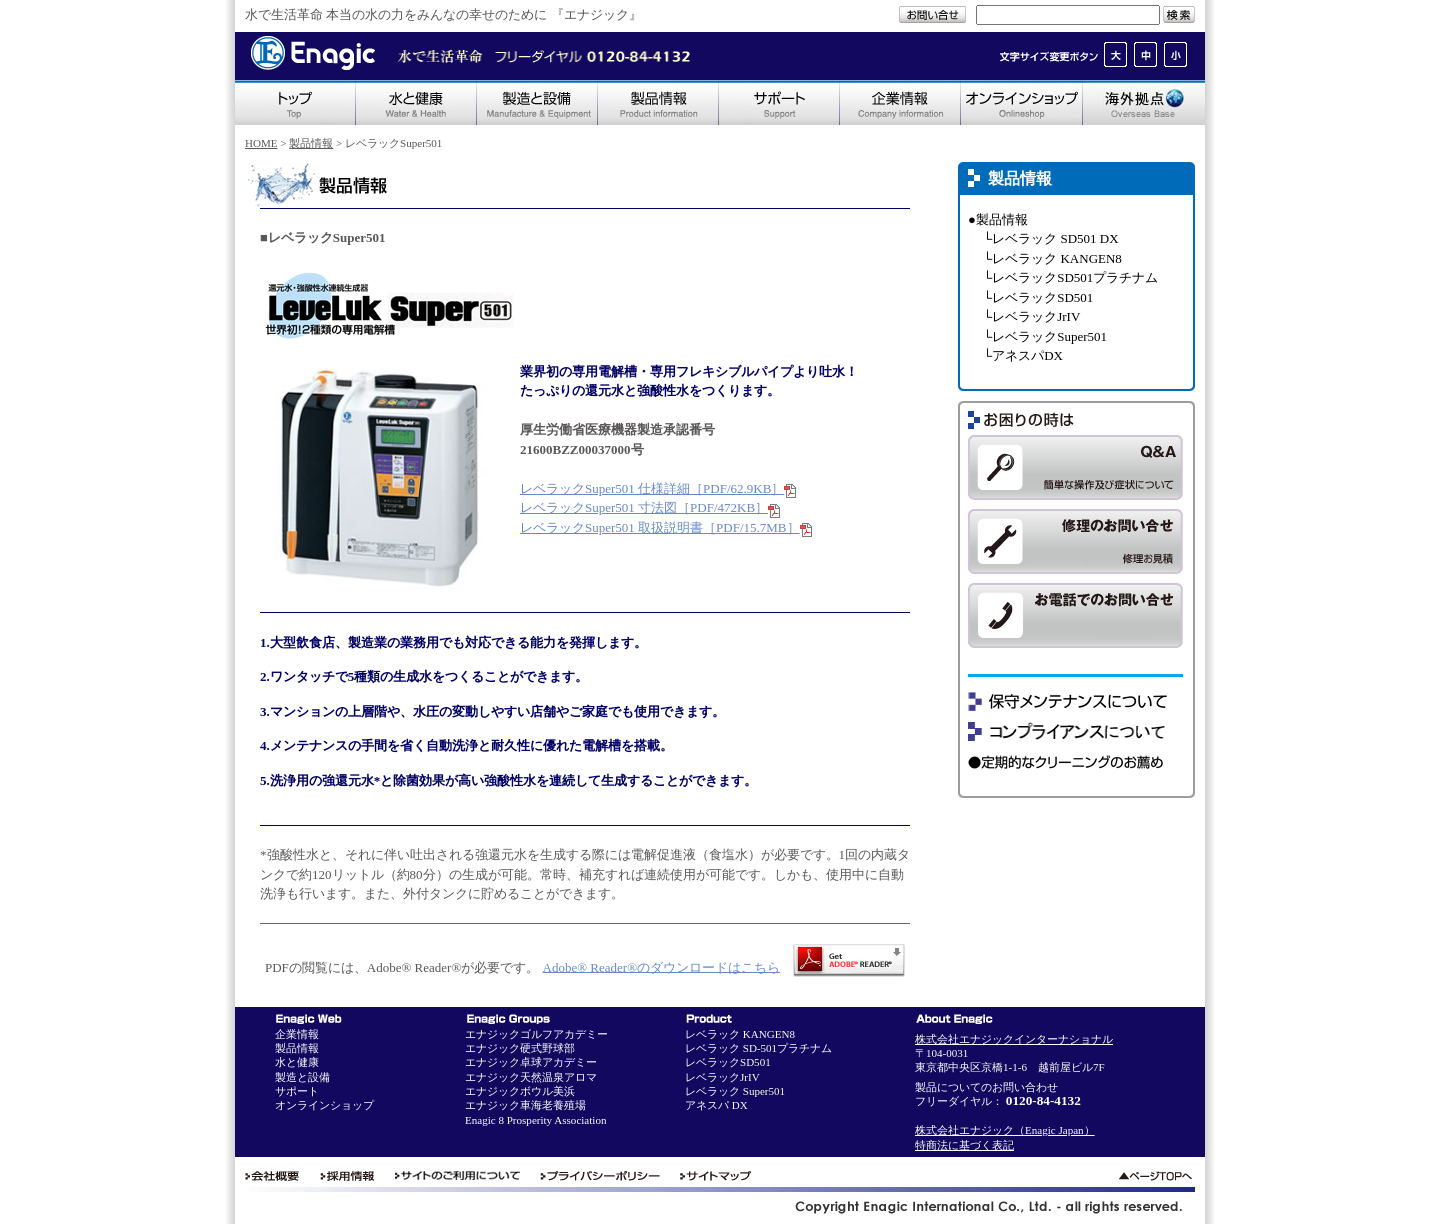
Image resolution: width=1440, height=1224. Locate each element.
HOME (261, 143)
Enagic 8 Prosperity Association (535, 1120)
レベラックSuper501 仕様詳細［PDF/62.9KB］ (658, 488)
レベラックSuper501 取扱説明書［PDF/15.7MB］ (666, 527)
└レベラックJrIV (1031, 316)
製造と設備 (302, 1077)
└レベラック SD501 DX (1051, 238)
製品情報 (311, 143)
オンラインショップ (324, 1105)
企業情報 (297, 1034)
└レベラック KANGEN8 (1052, 258)
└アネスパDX (1023, 355)
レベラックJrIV (722, 1077)
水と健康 (297, 1062)
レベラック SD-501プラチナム (758, 1048)
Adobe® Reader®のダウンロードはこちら (661, 966)
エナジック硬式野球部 (520, 1048)
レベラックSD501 (728, 1062)
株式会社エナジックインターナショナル (1014, 1039)
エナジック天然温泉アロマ (531, 1077)
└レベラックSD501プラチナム (1070, 277)
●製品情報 (998, 219)
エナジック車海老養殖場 (525, 1105)
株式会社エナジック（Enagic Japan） (1005, 1130)
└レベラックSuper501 (1045, 336)
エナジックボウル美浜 (520, 1091)
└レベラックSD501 (1038, 297)
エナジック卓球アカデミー (531, 1062)
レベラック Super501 (735, 1091)
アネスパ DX (716, 1105)
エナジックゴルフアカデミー (536, 1034)
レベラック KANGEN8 (740, 1034)
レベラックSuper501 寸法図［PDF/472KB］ (650, 507)
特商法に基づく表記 (964, 1145)
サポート (297, 1091)
